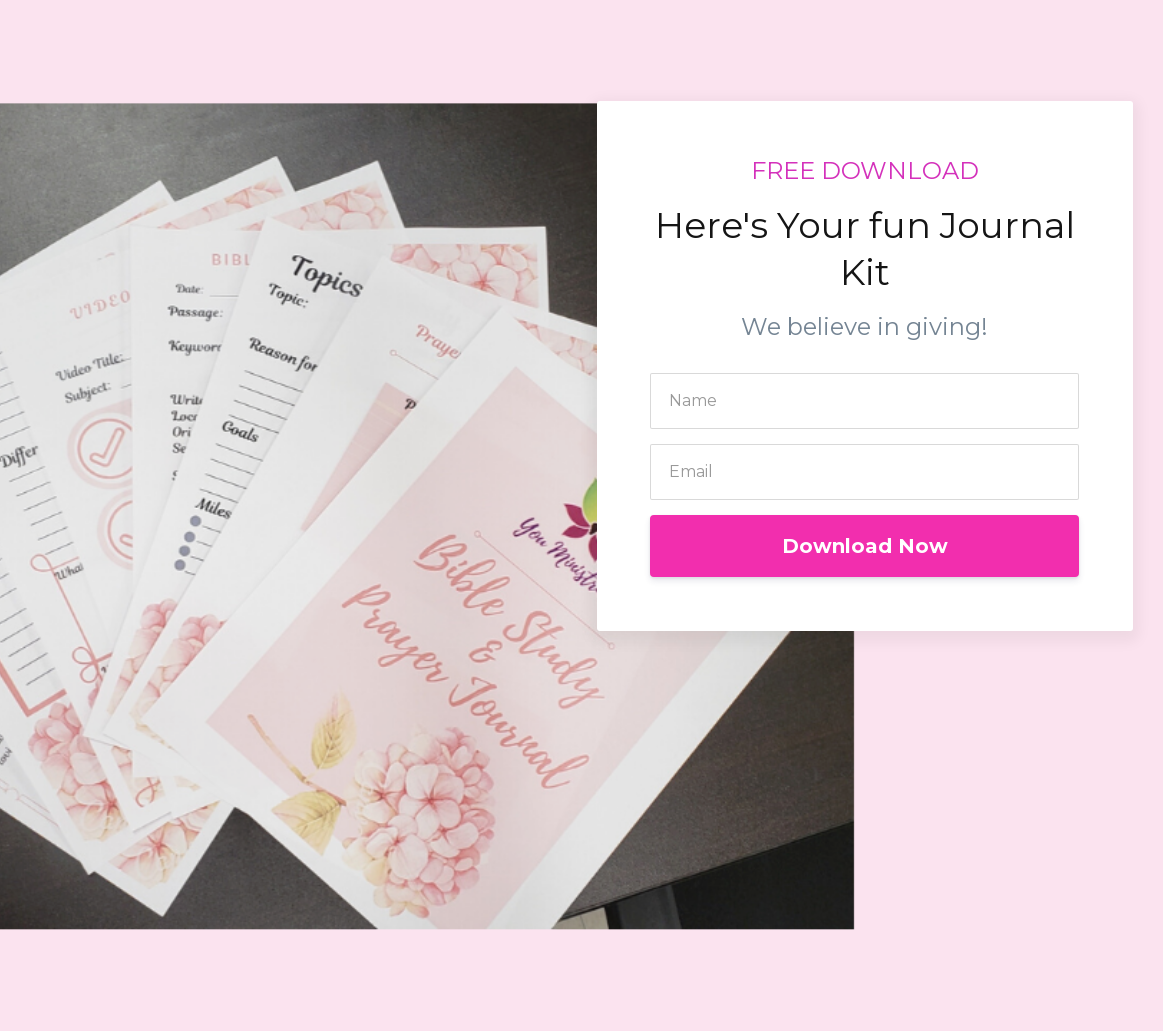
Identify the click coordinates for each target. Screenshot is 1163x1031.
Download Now (865, 546)
